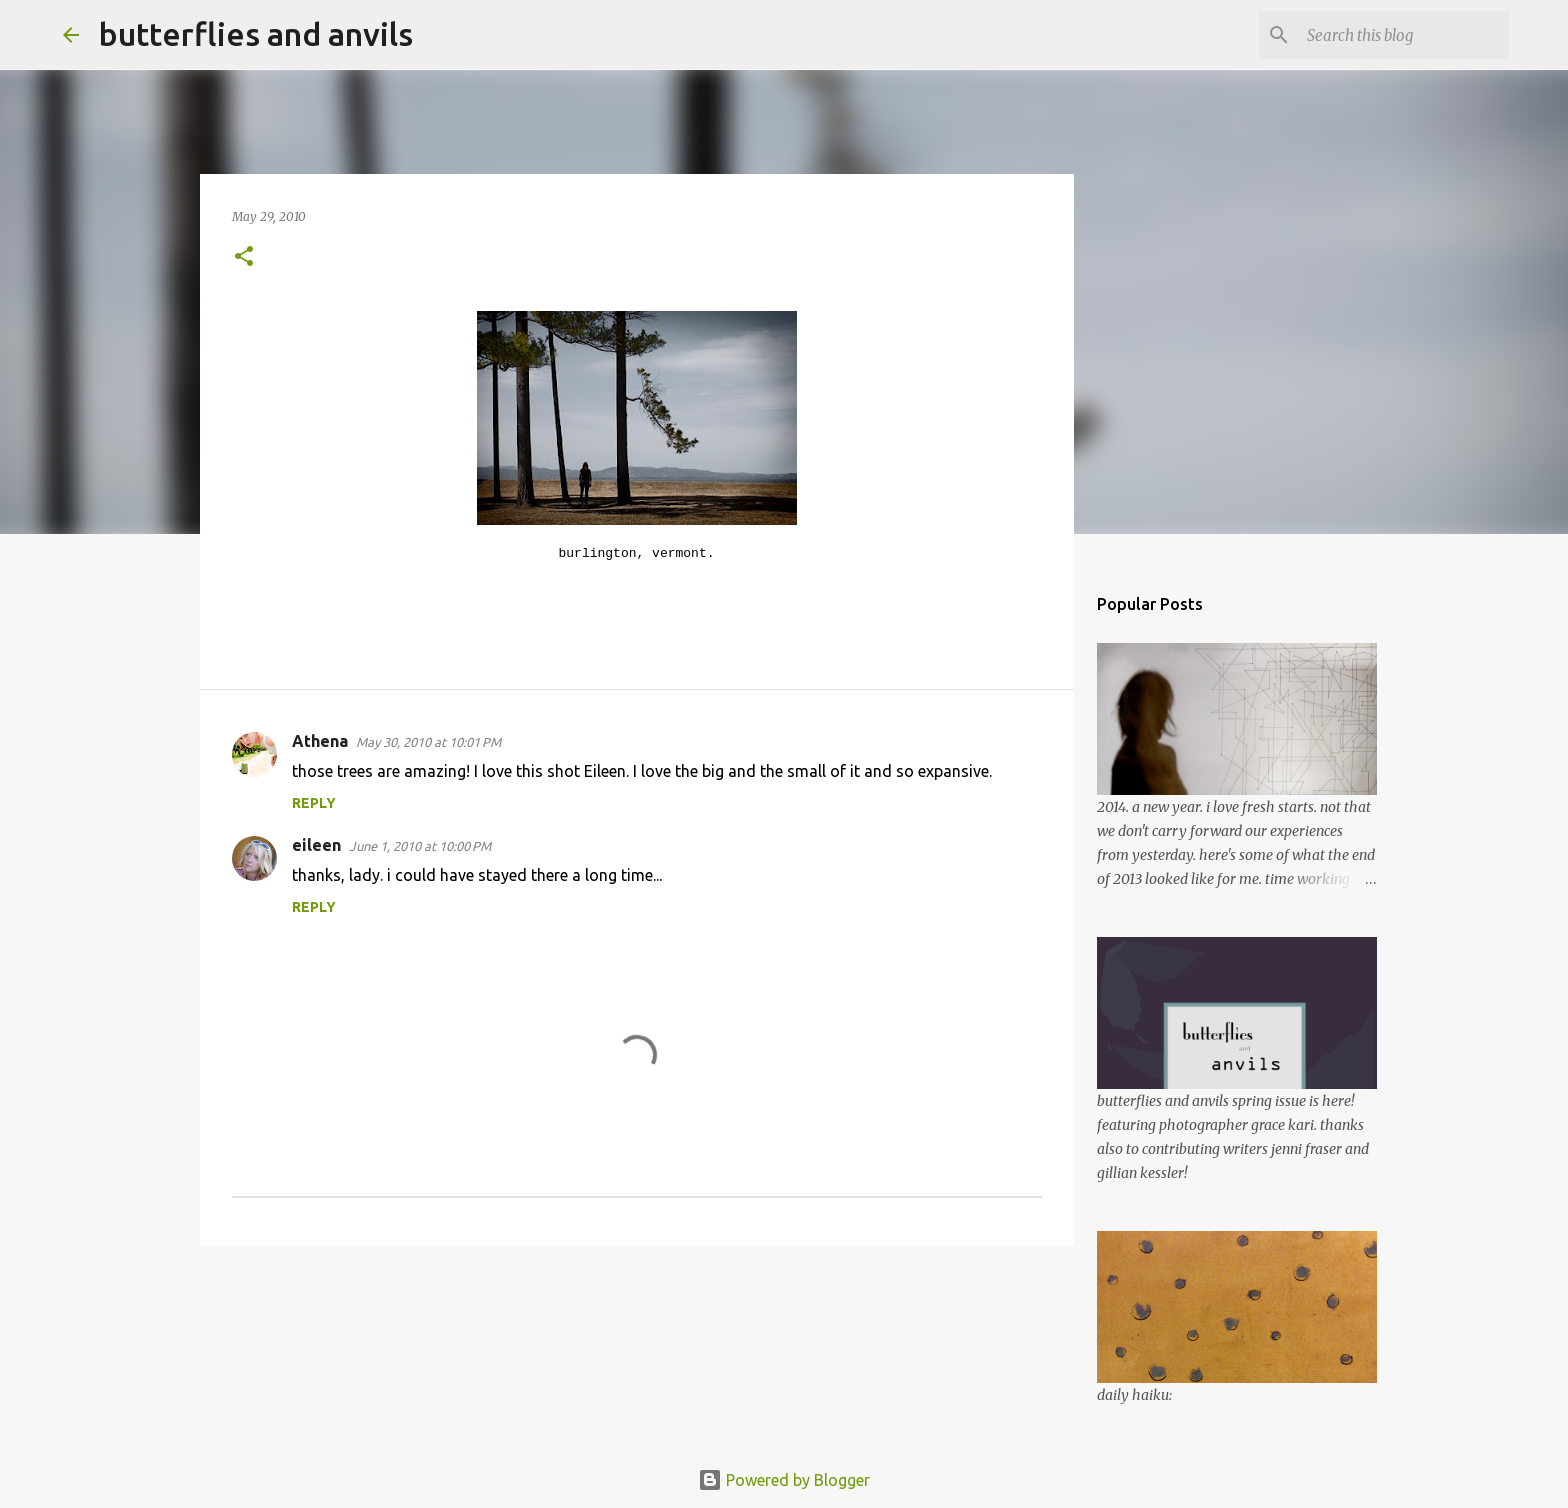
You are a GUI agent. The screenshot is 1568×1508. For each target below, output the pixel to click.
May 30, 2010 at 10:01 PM (428, 742)
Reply (314, 803)
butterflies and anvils (256, 34)
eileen (316, 845)
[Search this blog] (1404, 35)
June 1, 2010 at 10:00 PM (420, 846)
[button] (244, 257)
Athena (320, 741)
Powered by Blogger (784, 1480)
